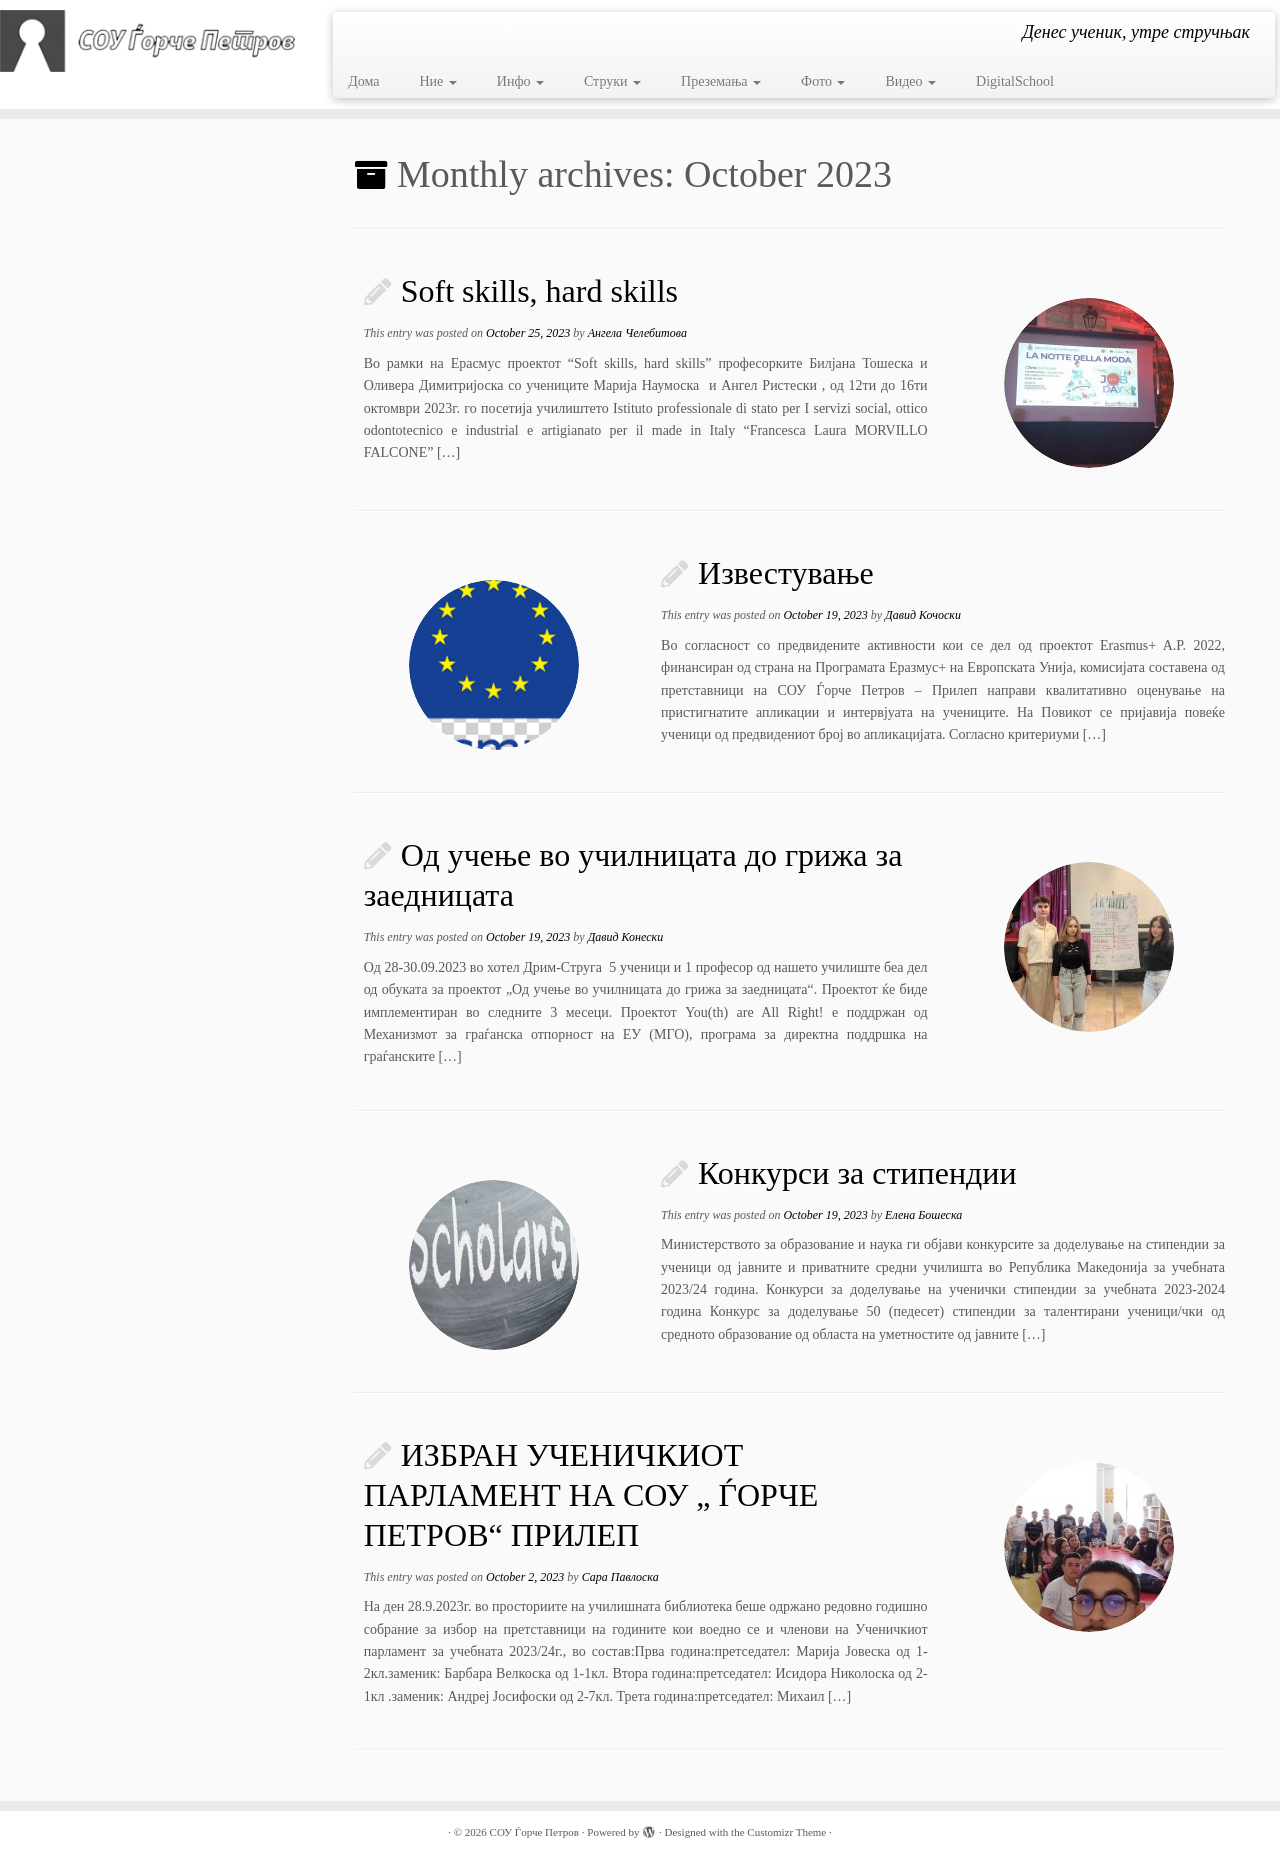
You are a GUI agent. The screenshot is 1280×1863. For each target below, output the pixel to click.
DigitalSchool (1015, 81)
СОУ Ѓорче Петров (534, 1832)
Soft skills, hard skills (539, 291)
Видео (910, 81)
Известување (786, 573)
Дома (363, 81)
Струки (612, 81)
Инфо (520, 81)
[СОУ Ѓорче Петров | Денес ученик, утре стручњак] (147, 41)
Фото (823, 81)
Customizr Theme (786, 1832)
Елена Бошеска (923, 1215)
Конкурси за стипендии (857, 1173)
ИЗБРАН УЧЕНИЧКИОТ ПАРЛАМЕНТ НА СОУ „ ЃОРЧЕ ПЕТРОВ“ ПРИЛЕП (591, 1495)
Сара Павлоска (620, 1577)
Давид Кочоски (923, 615)
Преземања (721, 81)
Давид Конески (626, 937)
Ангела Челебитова (637, 333)
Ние (437, 81)
